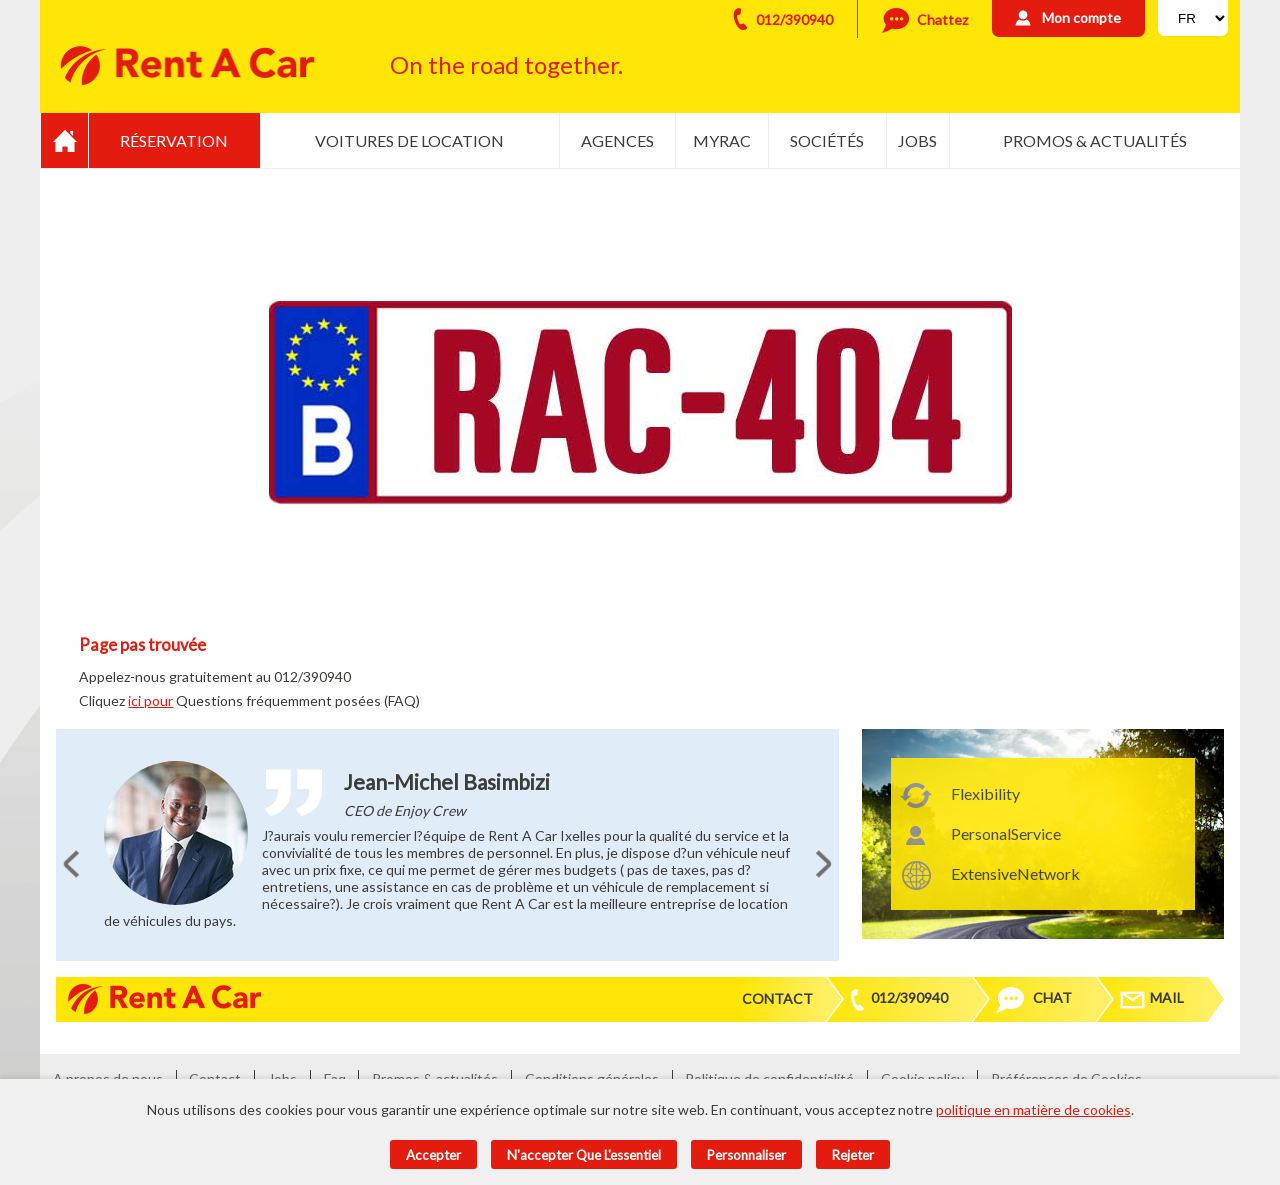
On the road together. (506, 64)
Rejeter (853, 1155)
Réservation (174, 140)
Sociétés (827, 140)
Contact (777, 998)
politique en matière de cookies (1033, 1109)
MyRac (722, 140)
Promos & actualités (1095, 140)
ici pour (150, 700)
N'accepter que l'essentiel (584, 1155)
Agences (617, 140)
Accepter (433, 1155)
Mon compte (1081, 17)
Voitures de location (409, 140)
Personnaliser (746, 1155)
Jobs (917, 140)
